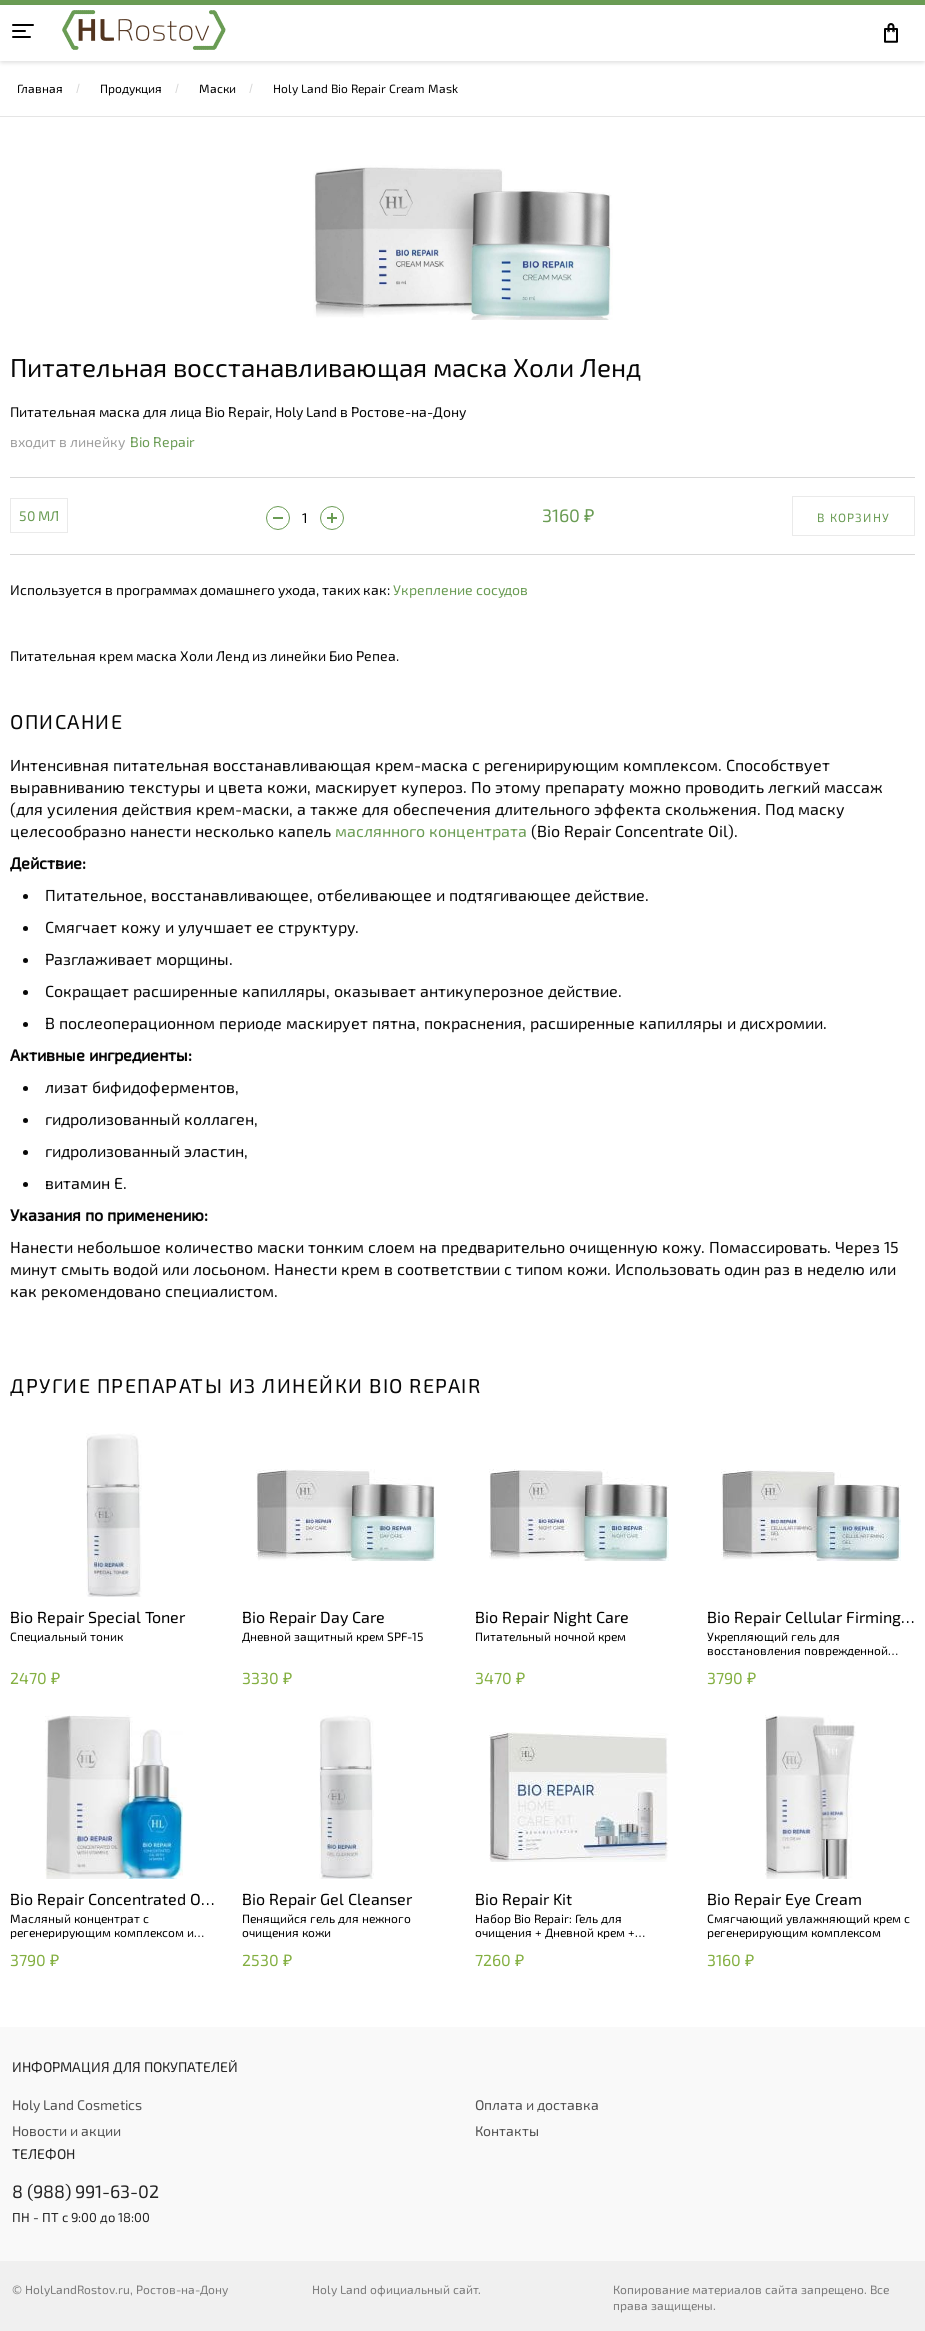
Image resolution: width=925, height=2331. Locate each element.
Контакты (507, 2130)
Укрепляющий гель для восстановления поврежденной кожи (797, 1643)
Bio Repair (162, 441)
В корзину (853, 517)
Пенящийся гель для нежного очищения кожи (326, 1925)
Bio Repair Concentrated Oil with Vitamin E (110, 1900)
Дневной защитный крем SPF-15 (332, 1636)
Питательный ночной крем (550, 1636)
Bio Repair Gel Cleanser (327, 1898)
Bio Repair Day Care (313, 1616)
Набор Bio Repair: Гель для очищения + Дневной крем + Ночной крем (555, 1925)
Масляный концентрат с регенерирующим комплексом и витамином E (102, 1925)
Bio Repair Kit (523, 1898)
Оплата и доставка (537, 2104)
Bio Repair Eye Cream (784, 1898)
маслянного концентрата (431, 830)
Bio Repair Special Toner (97, 1616)
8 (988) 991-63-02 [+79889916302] (85, 2191)
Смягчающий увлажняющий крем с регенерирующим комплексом (808, 1925)
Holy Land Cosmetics (77, 2104)
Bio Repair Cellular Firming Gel (804, 1618)
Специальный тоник (66, 1636)
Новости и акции (66, 2130)
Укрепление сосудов (460, 589)
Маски (217, 88)
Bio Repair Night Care (552, 1616)
